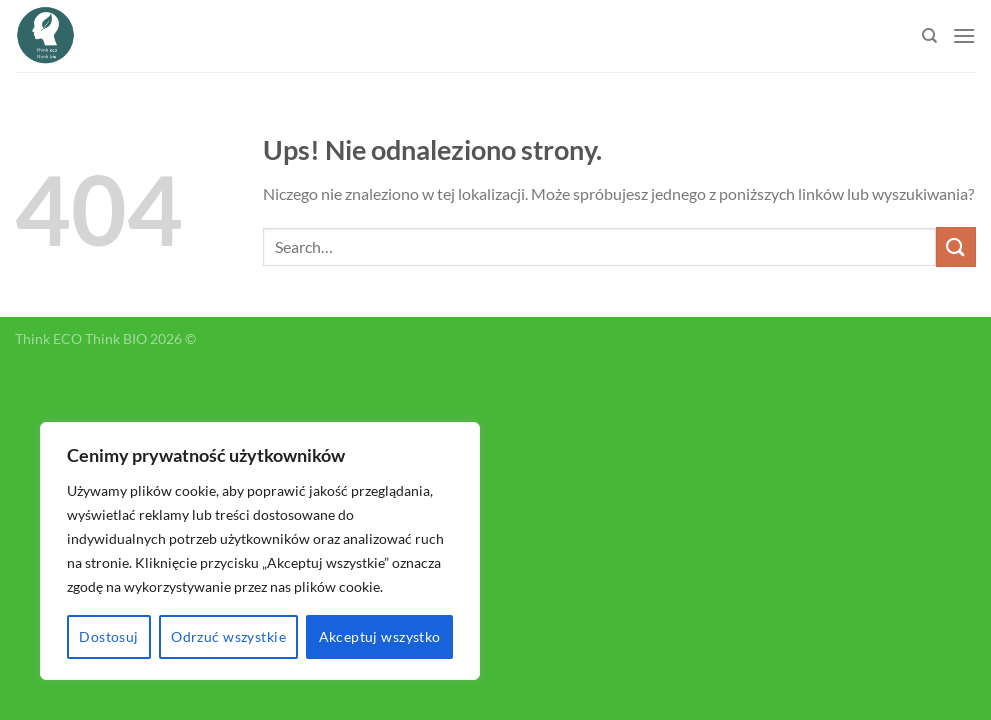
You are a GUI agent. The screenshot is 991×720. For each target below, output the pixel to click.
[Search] (929, 36)
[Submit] (956, 246)
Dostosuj (108, 636)
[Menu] (964, 35)
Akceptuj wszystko (380, 636)
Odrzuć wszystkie (228, 636)
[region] (260, 551)
